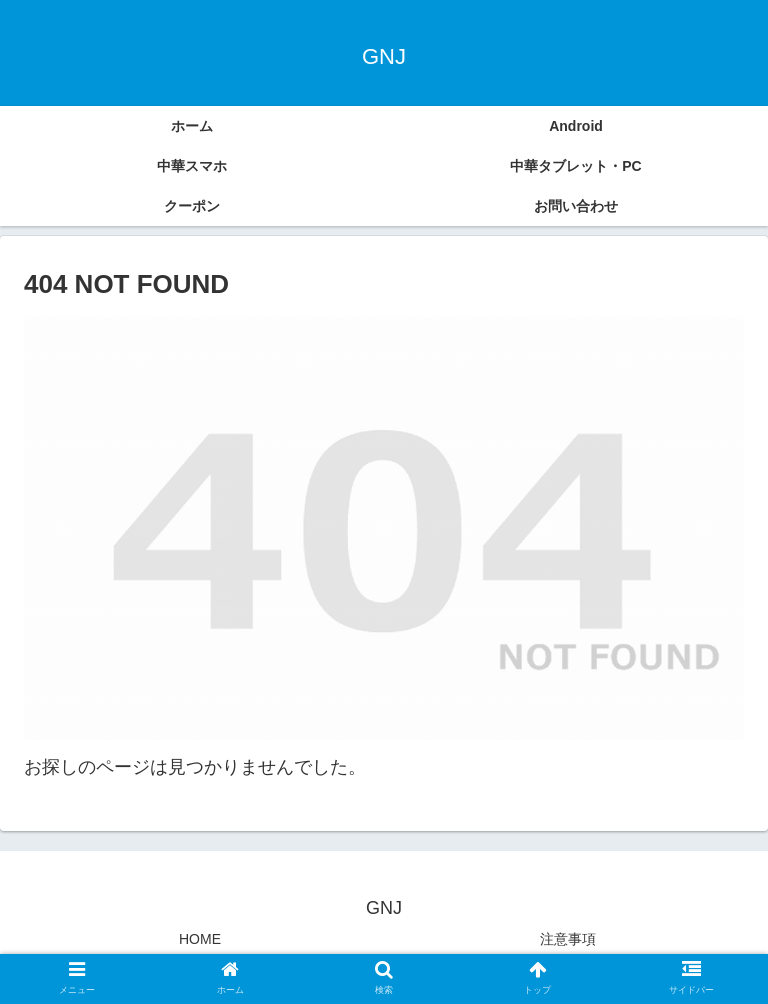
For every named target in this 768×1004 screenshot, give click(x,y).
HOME (200, 939)
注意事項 (568, 939)
